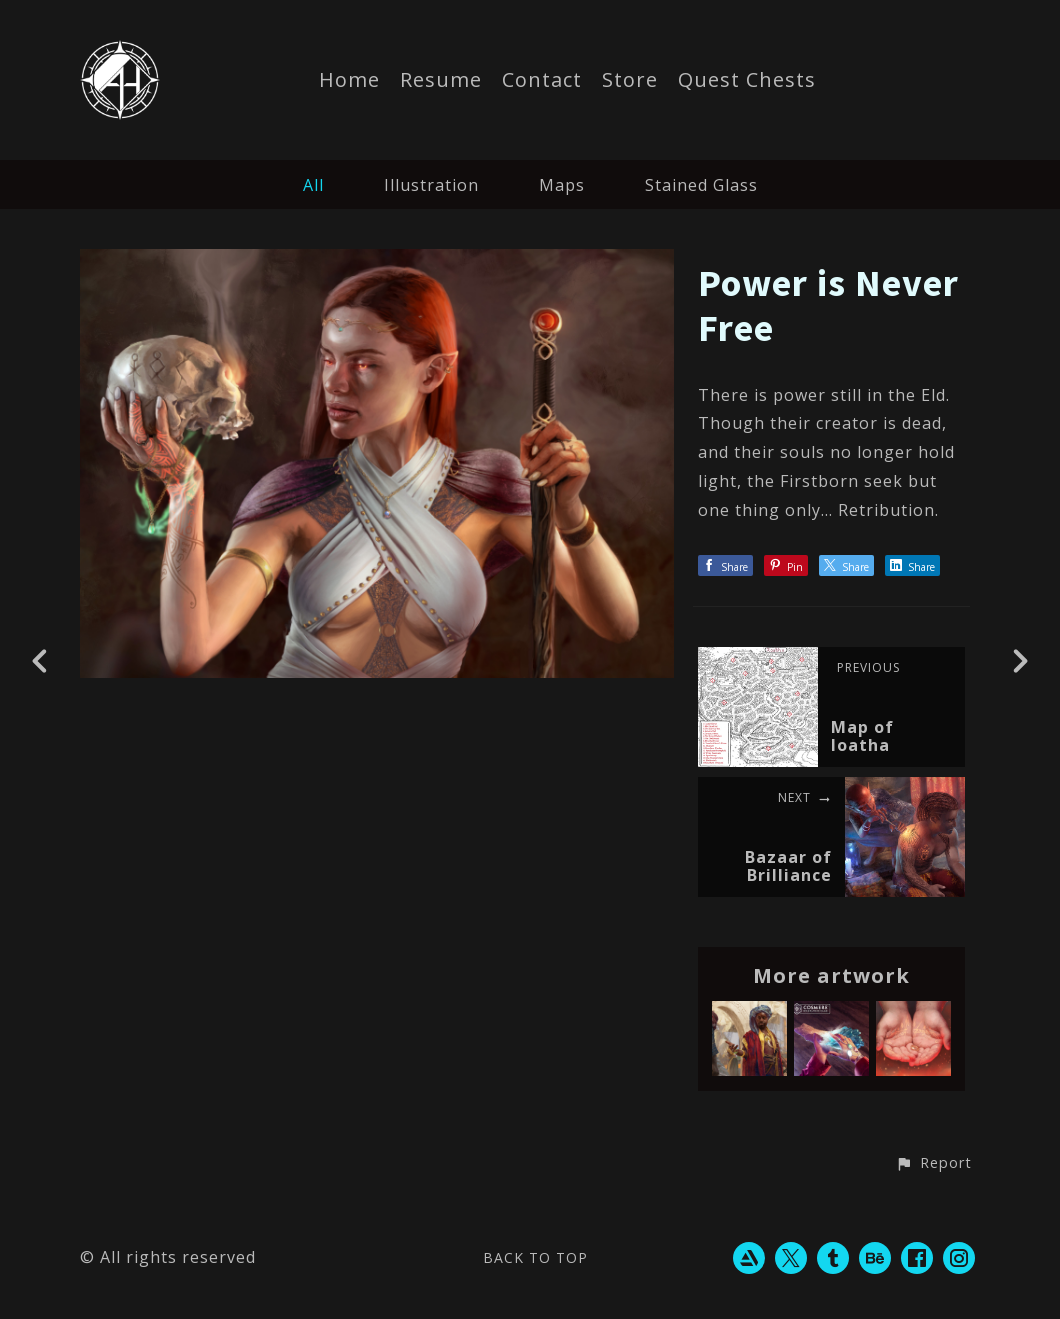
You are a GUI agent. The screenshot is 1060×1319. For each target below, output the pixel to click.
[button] (933, 1164)
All (313, 185)
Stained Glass (701, 185)
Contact (542, 81)
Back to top (535, 1257)
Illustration (431, 185)
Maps (562, 185)
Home (349, 81)
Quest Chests (747, 81)
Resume (441, 81)
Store (630, 81)
